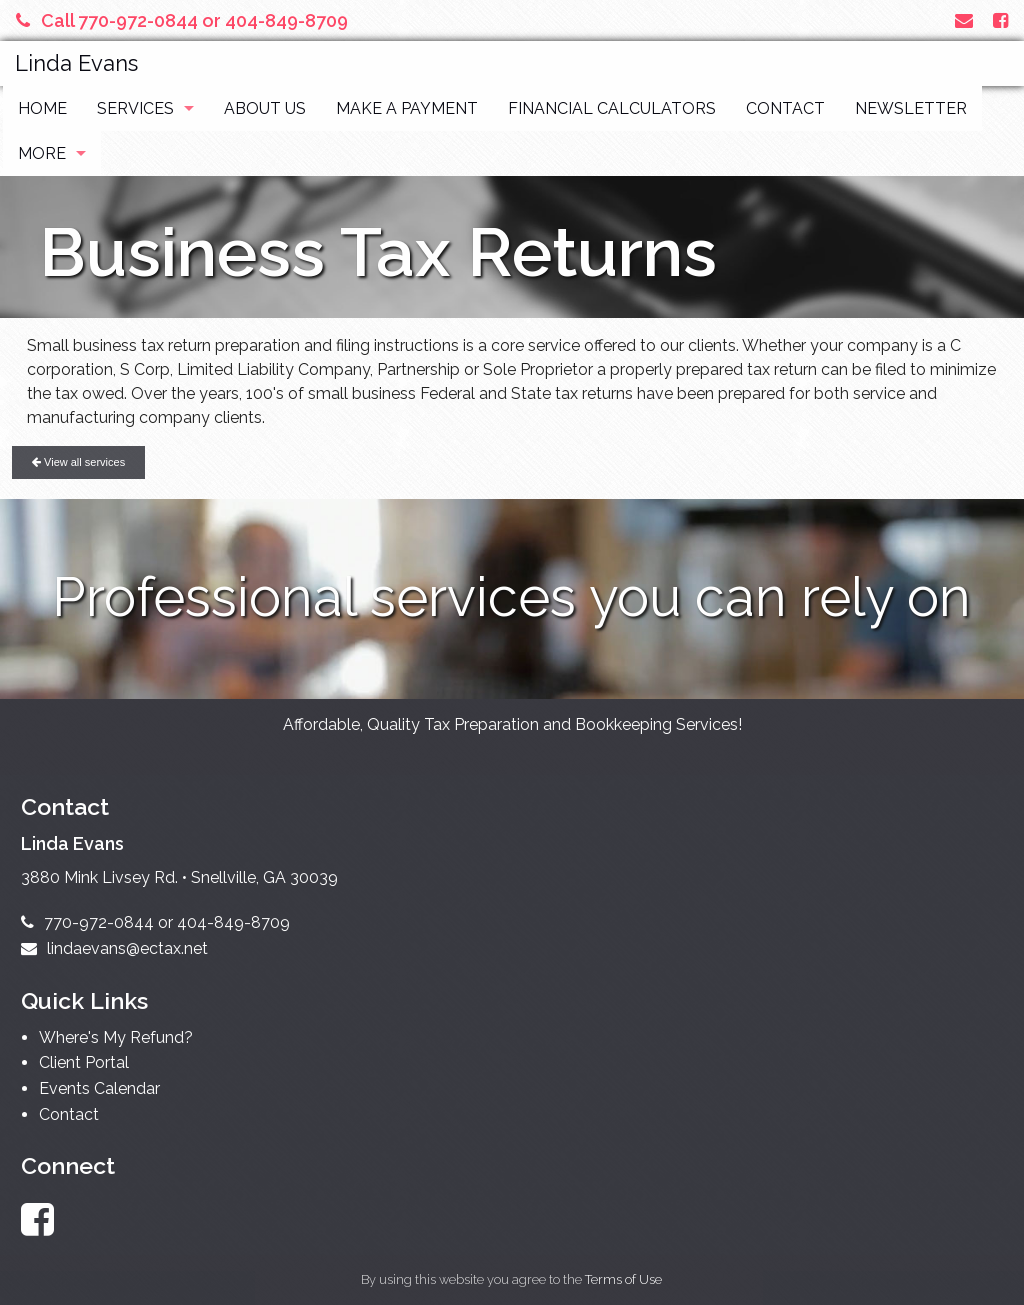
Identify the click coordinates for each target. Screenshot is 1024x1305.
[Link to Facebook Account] (1000, 20)
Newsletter (911, 108)
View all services (78, 462)
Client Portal (84, 1062)
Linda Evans (76, 63)
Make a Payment (407, 108)
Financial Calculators (612, 108)
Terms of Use (623, 1279)
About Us (265, 108)
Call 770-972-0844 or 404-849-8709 (182, 20)
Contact (785, 108)
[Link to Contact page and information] (964, 20)
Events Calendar (99, 1088)
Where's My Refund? (116, 1037)
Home (42, 108)
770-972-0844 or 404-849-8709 (155, 922)
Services (135, 108)
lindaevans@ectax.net (114, 948)
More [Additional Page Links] (42, 153)
